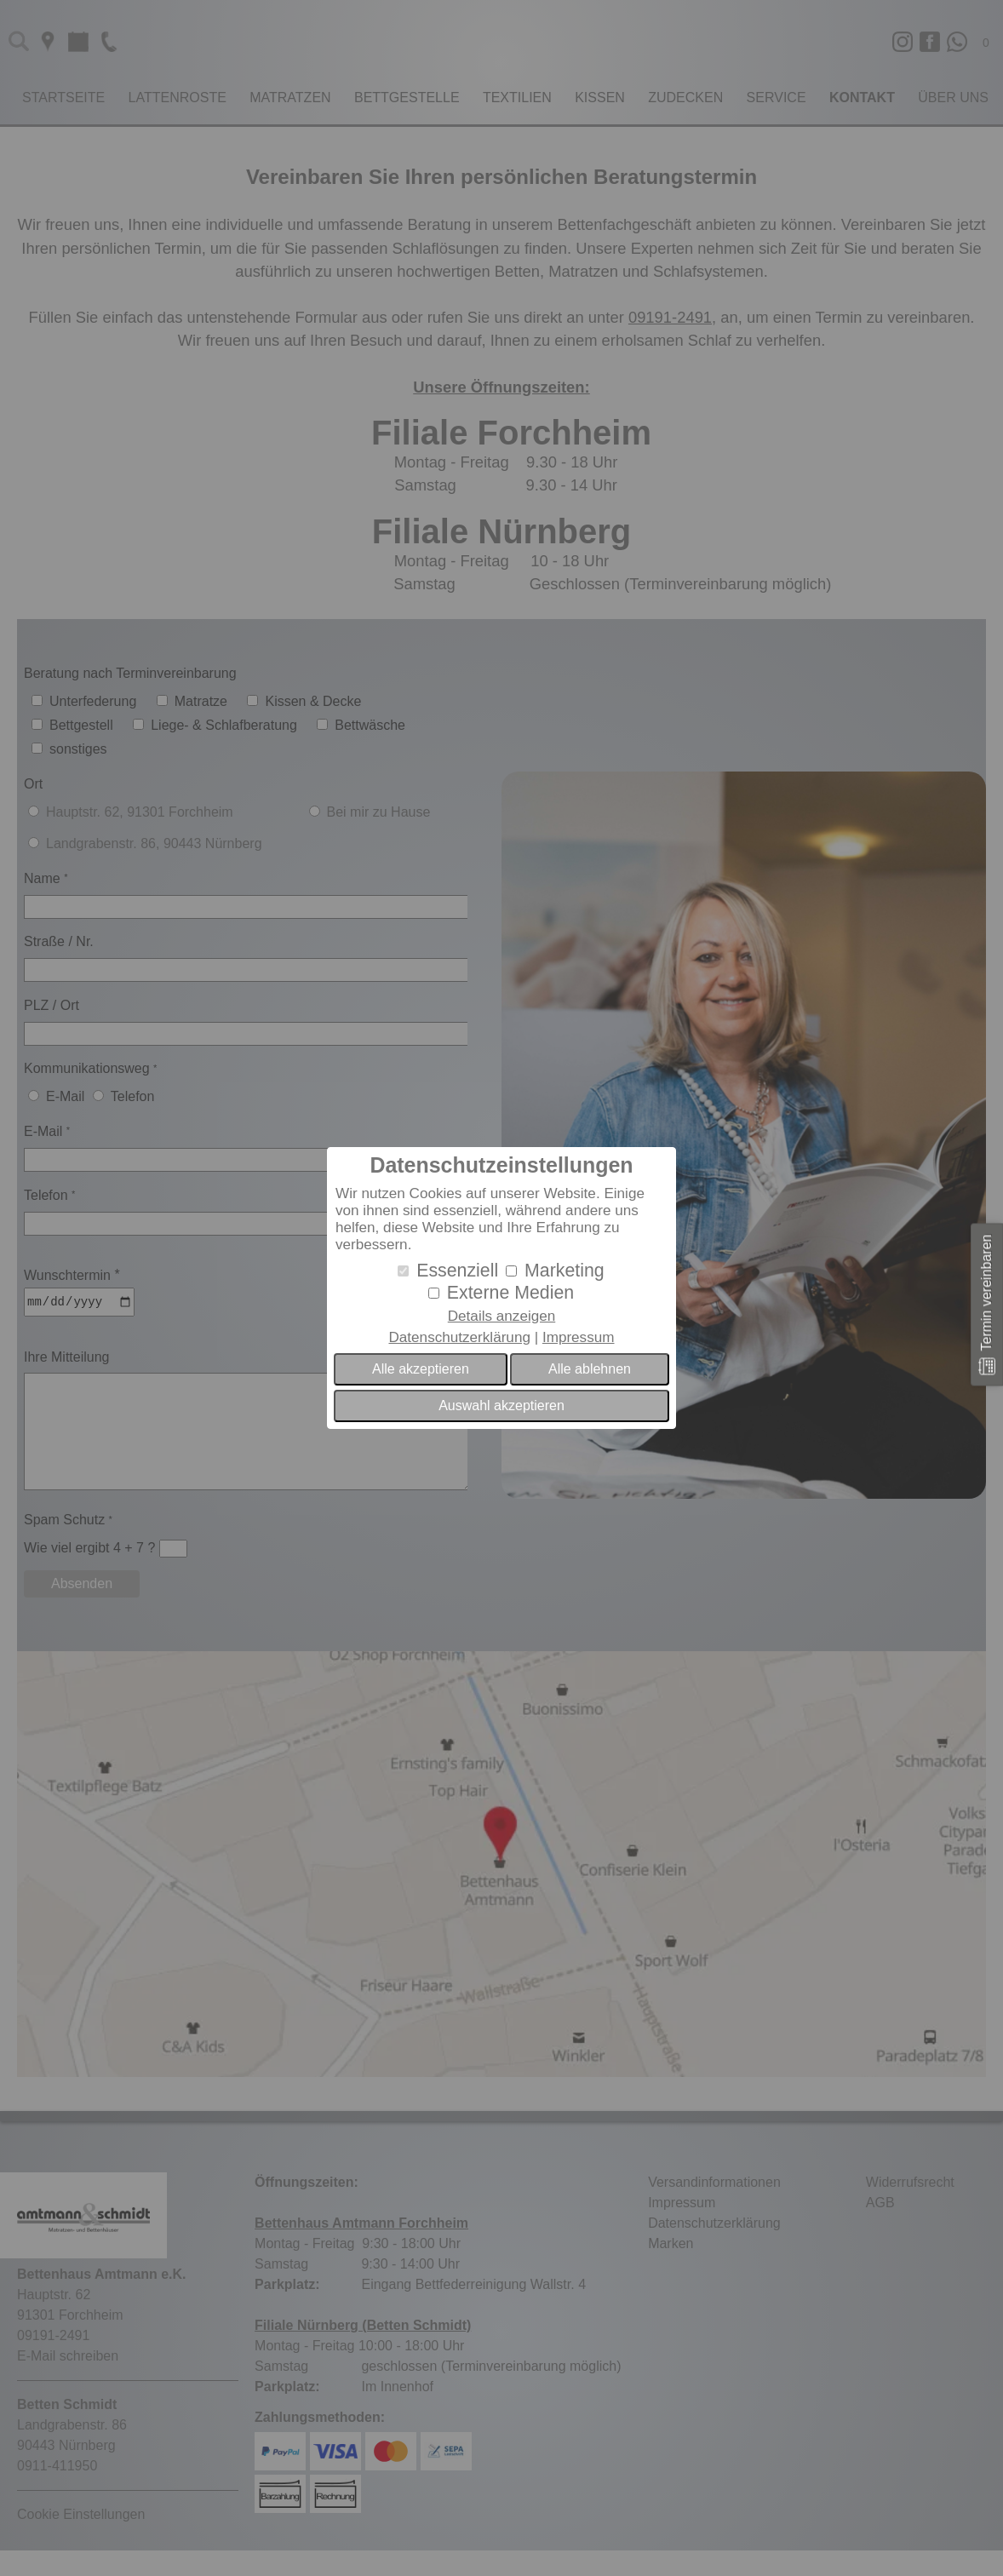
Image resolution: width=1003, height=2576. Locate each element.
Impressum (578, 1337)
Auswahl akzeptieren (501, 1405)
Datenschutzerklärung (459, 1337)
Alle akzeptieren (420, 1369)
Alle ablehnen (589, 1369)
